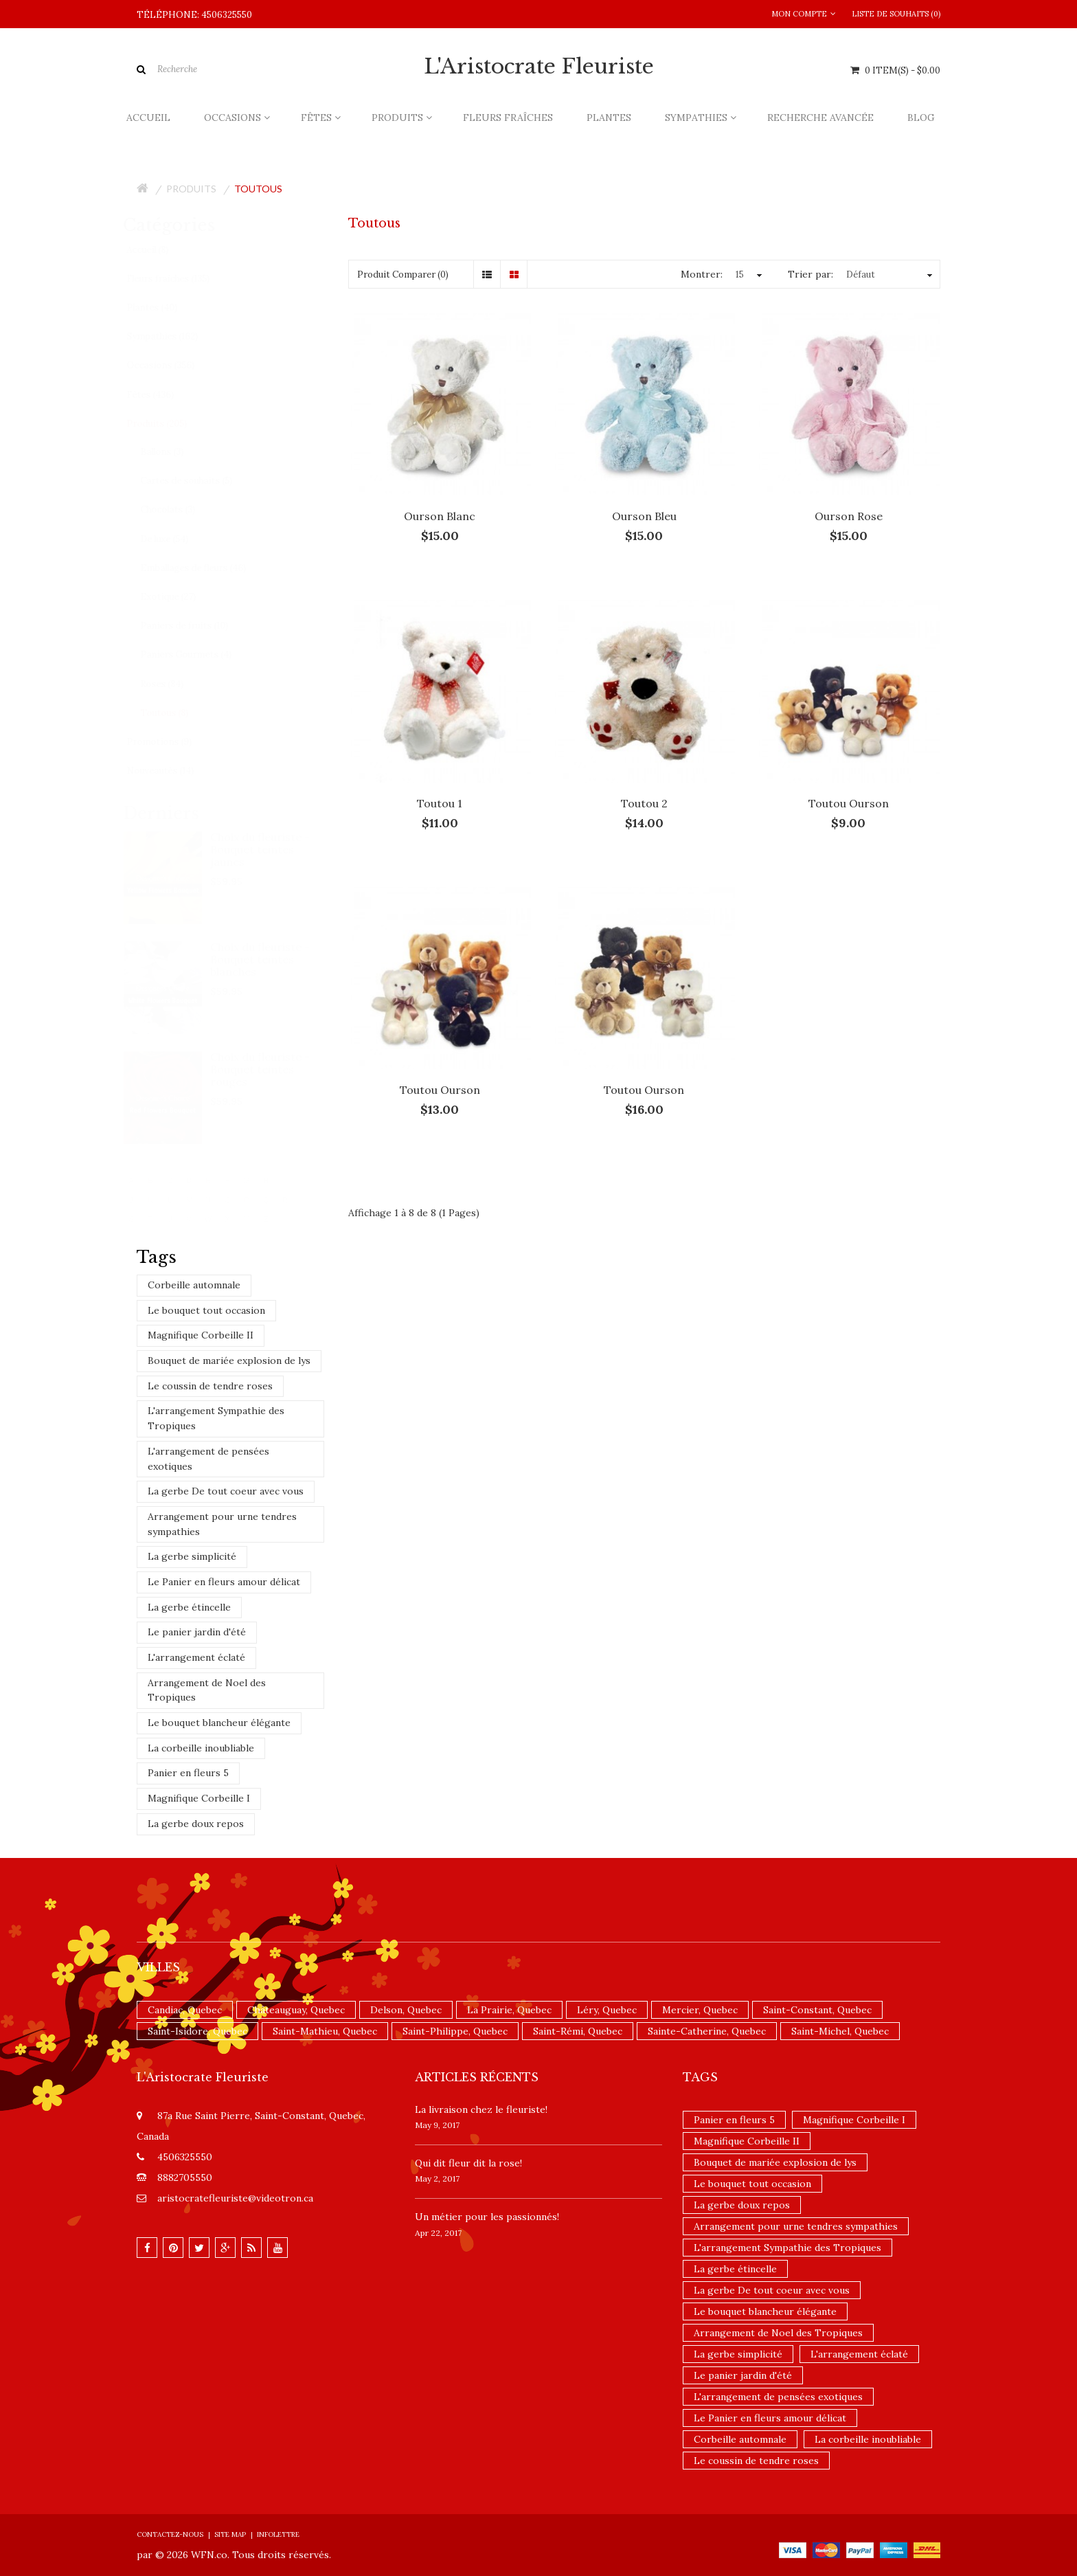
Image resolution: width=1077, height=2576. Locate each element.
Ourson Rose (849, 516)
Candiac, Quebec (185, 2010)
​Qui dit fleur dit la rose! (468, 2163)
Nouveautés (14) (173, 770)
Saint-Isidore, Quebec (197, 2031)
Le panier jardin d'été (197, 1632)
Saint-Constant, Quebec (817, 2010)
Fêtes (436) (163, 395)
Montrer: (702, 274)
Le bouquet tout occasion (206, 1310)
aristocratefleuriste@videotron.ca (235, 2198)
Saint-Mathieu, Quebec (325, 2031)
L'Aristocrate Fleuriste (539, 67)
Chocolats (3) (180, 509)
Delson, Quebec (406, 2010)
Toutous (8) (177, 713)
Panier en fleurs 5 (188, 1773)
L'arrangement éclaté (196, 1657)
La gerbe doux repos (196, 1823)
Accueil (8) (160, 250)
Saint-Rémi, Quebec (577, 2031)
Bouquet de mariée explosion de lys (229, 1360)
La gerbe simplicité (192, 1556)
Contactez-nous (170, 2534)
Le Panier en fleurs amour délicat (224, 1582)
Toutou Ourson (848, 803)
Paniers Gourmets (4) (199, 654)
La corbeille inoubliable (201, 1748)
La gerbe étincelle (189, 1607)
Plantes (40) (164, 307)
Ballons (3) (174, 452)
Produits (191, 188)
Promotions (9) (172, 742)
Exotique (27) (181, 597)
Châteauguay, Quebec (296, 2010)
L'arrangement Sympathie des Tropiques (216, 1418)
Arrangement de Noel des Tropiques (207, 1690)
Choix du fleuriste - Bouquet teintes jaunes (274, 849)
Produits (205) (169, 423)
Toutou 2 (644, 803)
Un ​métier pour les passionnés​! (487, 2216)
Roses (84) (174, 684)
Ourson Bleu (644, 516)
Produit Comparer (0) (403, 274)
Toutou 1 (439, 803)
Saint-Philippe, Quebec (455, 2031)
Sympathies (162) (175, 336)
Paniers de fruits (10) (197, 625)
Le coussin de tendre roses (210, 1386)
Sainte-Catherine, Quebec (707, 2031)
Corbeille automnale (194, 1285)
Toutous (258, 188)
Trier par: (810, 274)
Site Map (230, 2534)
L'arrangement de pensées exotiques (208, 1458)
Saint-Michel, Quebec (840, 2031)
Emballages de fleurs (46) (206, 568)
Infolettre (278, 2534)
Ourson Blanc (439, 516)
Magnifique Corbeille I (199, 1798)
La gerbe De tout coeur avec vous (226, 1491)
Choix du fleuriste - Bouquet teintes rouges (274, 1069)
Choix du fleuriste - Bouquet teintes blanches (274, 959)
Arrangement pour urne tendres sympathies (222, 1524)
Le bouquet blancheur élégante (219, 1722)
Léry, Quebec (607, 2010)
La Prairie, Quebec (509, 2010)
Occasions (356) (173, 365)
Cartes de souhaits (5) (199, 480)
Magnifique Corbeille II (200, 1335)
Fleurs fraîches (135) (181, 278)
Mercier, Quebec (700, 2010)
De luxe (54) (177, 539)
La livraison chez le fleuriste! (481, 2109)
